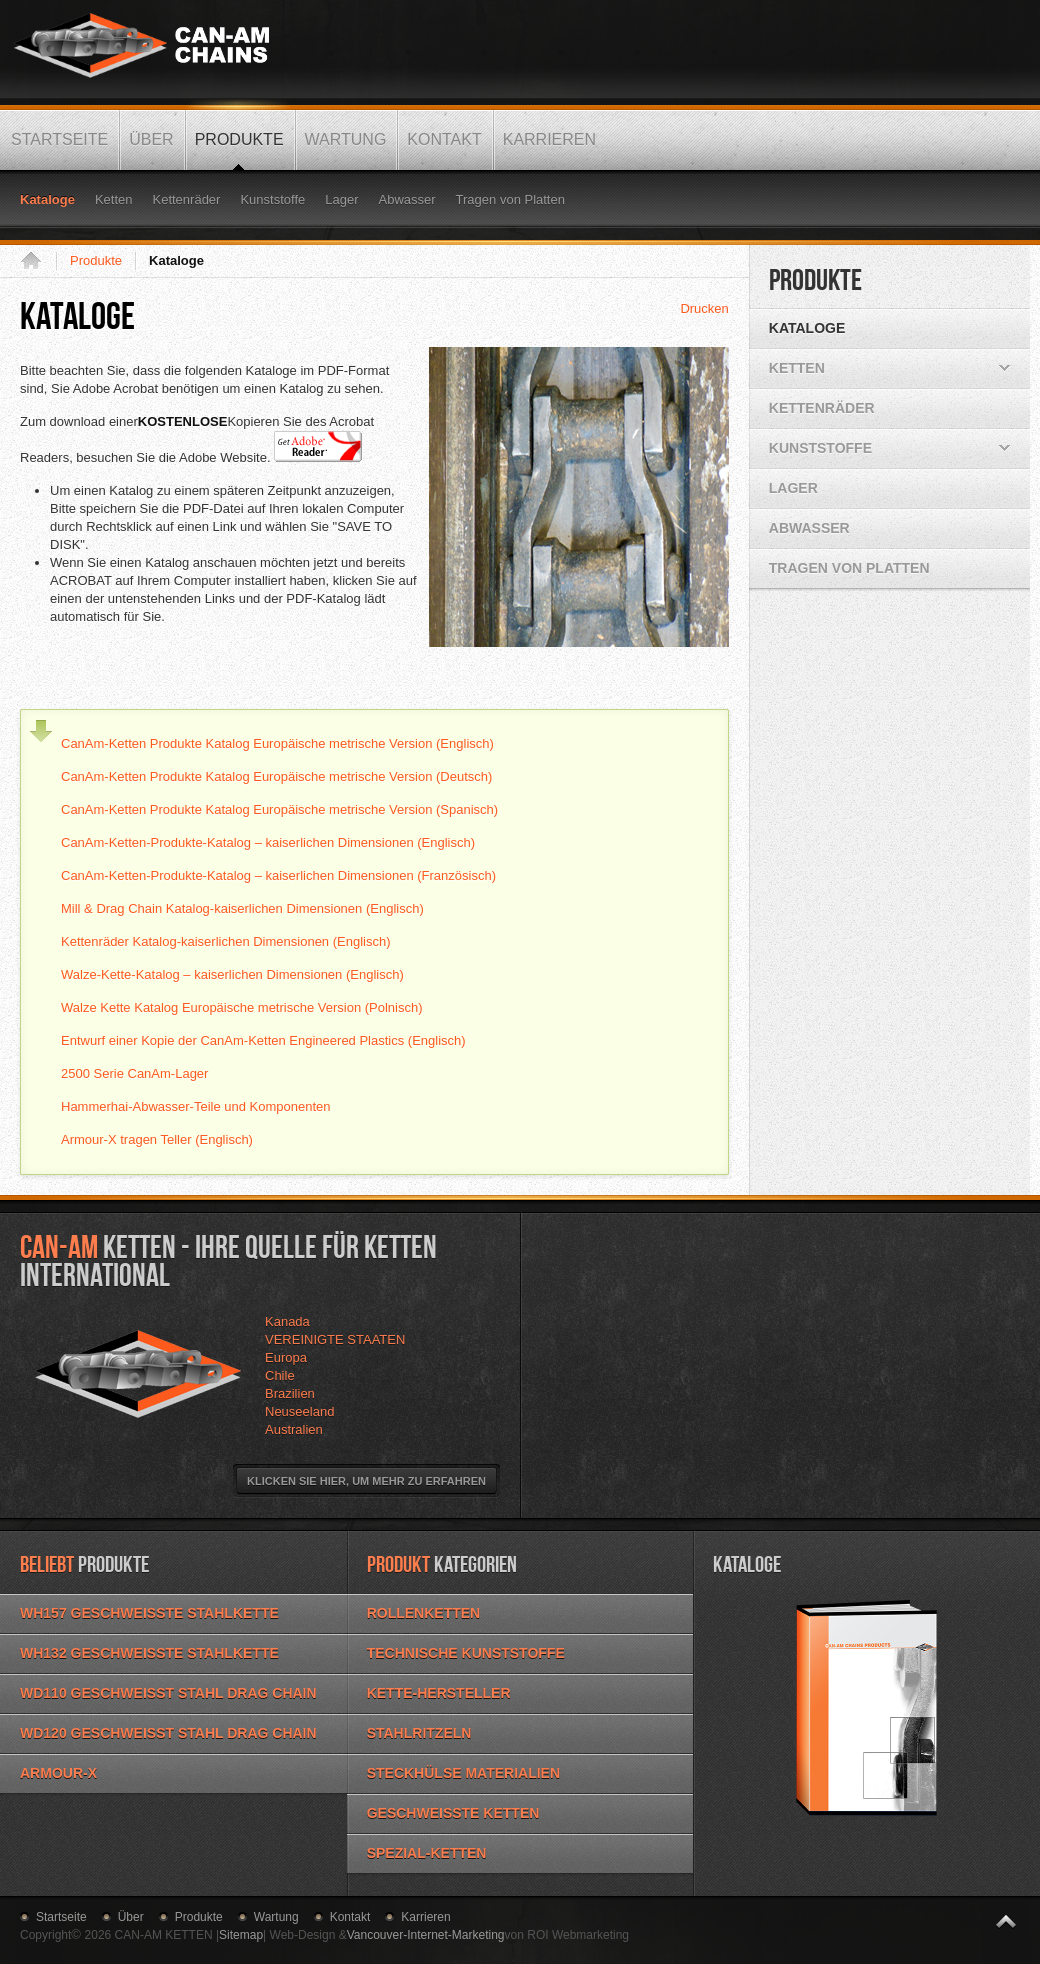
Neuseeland (299, 1411)
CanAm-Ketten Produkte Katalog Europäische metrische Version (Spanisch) (279, 809)
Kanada (287, 1321)
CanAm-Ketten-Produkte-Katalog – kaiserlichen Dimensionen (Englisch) (268, 842)
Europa (286, 1357)
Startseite (38, 261)
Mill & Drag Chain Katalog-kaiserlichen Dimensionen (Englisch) (242, 908)
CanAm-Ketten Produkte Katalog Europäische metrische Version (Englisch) (277, 743)
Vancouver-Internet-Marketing (426, 1935)
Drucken (704, 308)
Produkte (96, 260)
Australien (294, 1429)
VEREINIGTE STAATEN (335, 1339)
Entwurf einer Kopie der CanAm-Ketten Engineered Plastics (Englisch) (263, 1040)
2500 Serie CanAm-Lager (134, 1073)
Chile (280, 1375)
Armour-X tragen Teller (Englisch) (157, 1139)
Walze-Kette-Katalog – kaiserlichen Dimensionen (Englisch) (232, 974)
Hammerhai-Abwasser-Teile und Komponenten (196, 1106)
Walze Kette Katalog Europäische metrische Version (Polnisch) (242, 1007)
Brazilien (290, 1393)
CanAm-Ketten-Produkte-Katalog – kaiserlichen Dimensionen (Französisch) (278, 875)
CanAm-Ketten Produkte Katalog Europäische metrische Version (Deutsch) (276, 776)
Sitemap (241, 1935)
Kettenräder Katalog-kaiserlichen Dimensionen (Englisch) (226, 941)
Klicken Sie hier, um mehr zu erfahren (366, 1481)
